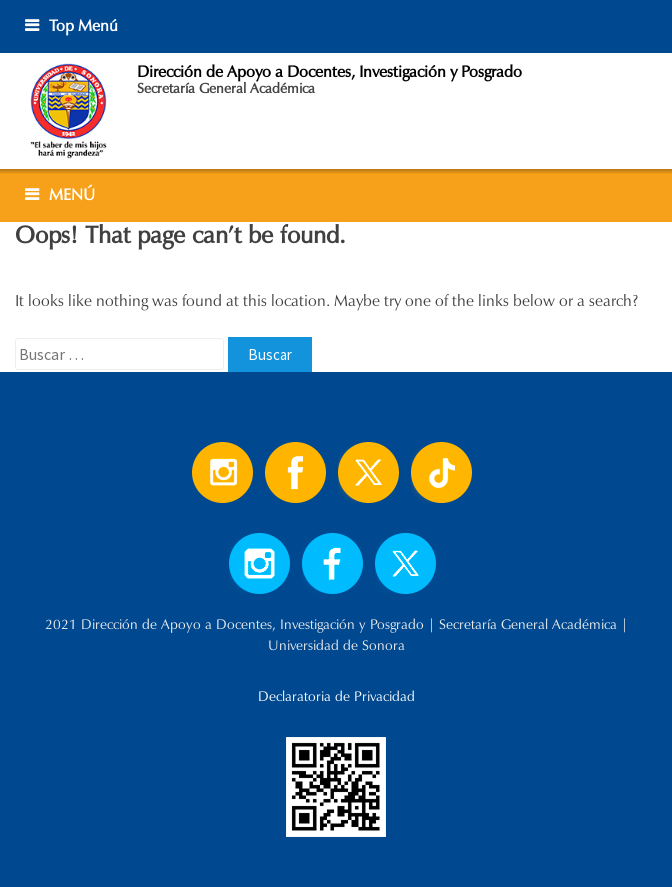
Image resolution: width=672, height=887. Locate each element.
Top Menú (83, 25)
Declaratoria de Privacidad (336, 696)
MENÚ (72, 194)
